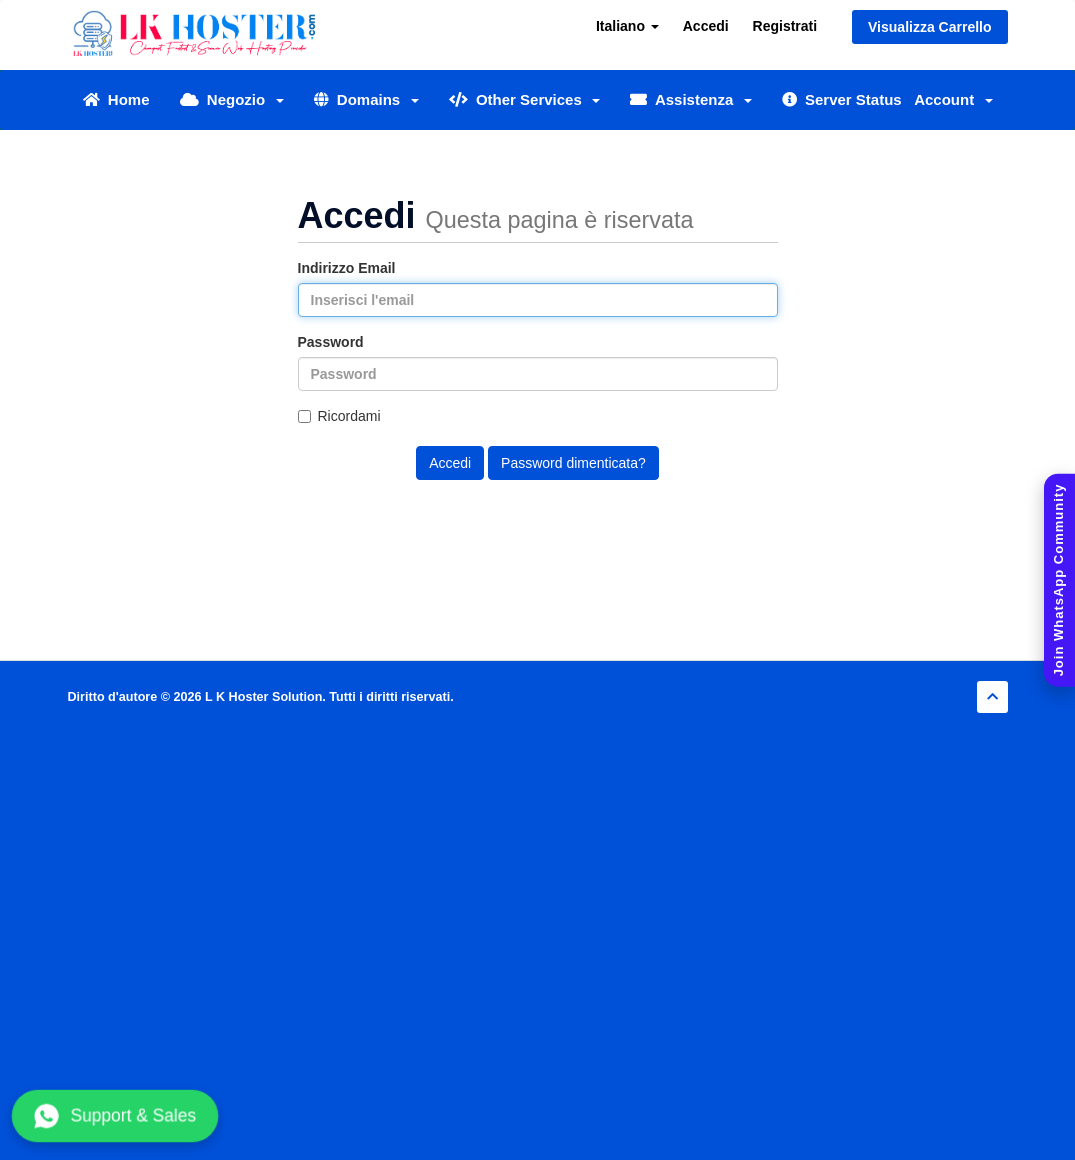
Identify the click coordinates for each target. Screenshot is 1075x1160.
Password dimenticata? (573, 463)
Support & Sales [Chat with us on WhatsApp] (115, 1116)
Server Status (842, 99)
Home (116, 99)
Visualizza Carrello (929, 27)
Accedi (706, 26)
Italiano (627, 26)
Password (331, 342)
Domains (366, 99)
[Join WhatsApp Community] (1059, 580)
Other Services (525, 99)
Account (953, 99)
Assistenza (690, 99)
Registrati (785, 26)
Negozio (232, 99)
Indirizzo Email (347, 268)
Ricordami (339, 416)
